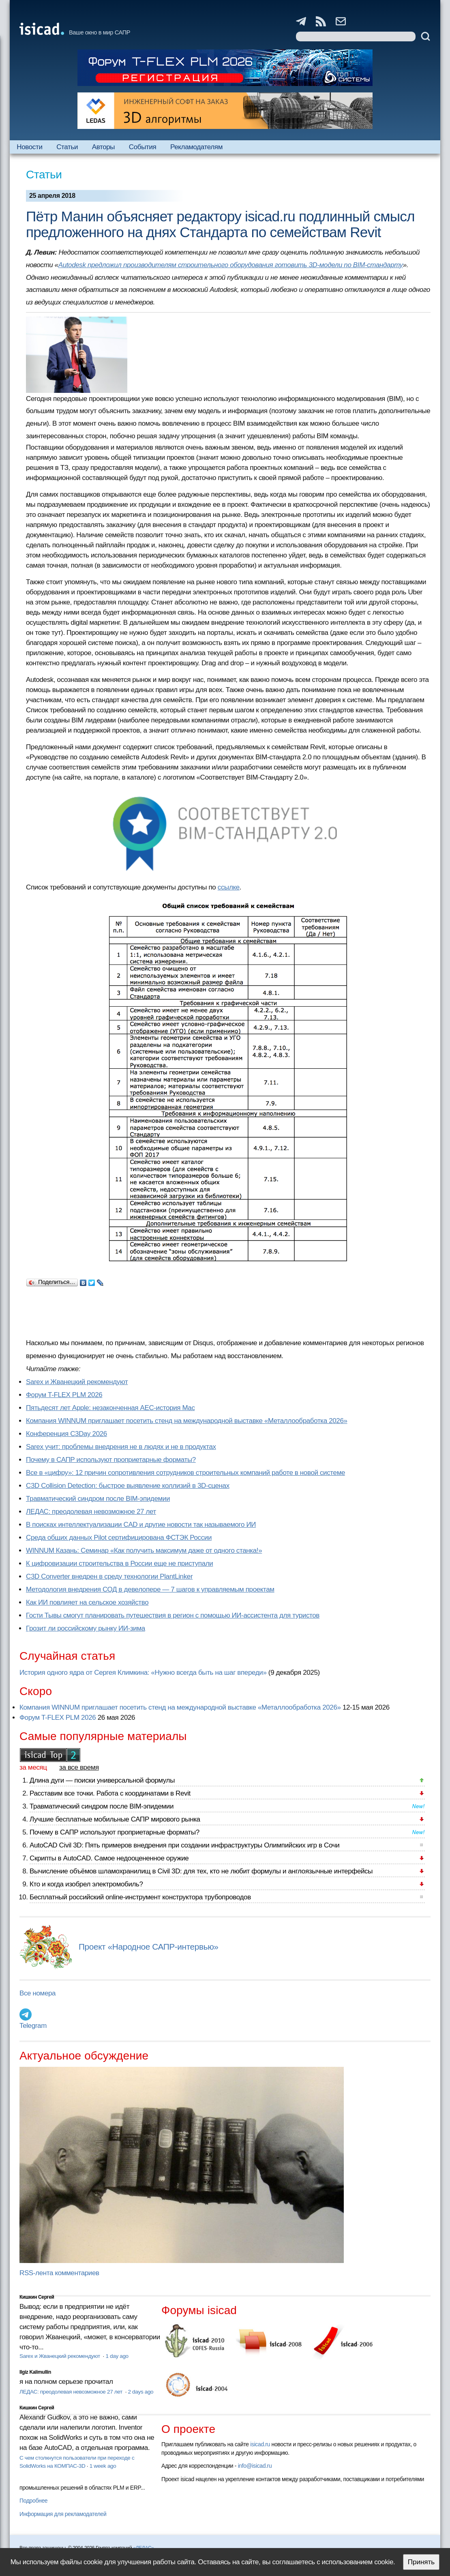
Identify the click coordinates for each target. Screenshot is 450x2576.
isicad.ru (260, 2444)
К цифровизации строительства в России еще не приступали (119, 1563)
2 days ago (141, 2392)
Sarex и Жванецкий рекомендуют (77, 1382)
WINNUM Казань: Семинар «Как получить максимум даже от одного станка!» (144, 1550)
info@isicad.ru (255, 2465)
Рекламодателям (196, 147)
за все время (79, 1767)
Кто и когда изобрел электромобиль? (86, 1884)
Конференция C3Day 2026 (66, 1434)
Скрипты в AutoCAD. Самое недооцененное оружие (109, 1858)
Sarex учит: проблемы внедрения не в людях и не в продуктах (121, 1447)
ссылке (229, 887)
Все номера (37, 1993)
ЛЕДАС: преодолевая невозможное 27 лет (91, 1511)
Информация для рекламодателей (62, 2514)
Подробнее (33, 2500)
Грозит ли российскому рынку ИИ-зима (85, 1628)
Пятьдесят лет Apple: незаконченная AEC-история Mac (110, 1408)
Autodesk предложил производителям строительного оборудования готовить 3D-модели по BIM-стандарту (230, 265)
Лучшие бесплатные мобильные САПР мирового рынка (115, 1819)
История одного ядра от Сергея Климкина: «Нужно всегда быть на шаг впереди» (142, 1672)
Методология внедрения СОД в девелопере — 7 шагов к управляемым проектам (150, 1589)
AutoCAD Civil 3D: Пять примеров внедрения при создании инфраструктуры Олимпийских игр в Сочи (184, 1845)
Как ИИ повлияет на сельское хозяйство (87, 1602)
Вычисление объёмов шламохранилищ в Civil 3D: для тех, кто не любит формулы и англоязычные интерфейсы (201, 1871)
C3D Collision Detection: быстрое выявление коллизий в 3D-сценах (127, 1485)
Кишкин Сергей (36, 2297)
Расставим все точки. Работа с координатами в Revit (110, 1793)
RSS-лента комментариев (59, 2273)
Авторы (103, 147)
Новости (29, 147)
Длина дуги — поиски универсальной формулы (102, 1780)
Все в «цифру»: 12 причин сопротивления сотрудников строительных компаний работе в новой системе (185, 1473)
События (142, 147)
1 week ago (103, 2466)
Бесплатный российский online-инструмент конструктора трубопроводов (140, 1897)
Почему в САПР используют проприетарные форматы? (111, 1460)
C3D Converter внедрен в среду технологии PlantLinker (109, 1576)
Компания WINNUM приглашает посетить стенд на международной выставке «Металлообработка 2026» (186, 1421)
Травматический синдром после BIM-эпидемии (98, 1498)
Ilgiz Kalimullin (35, 2372)
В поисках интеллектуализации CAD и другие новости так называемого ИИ (141, 1524)
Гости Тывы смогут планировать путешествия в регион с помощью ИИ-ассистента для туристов (172, 1615)
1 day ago (116, 2356)
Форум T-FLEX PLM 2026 (64, 1395)
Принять (421, 2562)
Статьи (67, 147)
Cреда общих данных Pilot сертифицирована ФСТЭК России (119, 1537)
